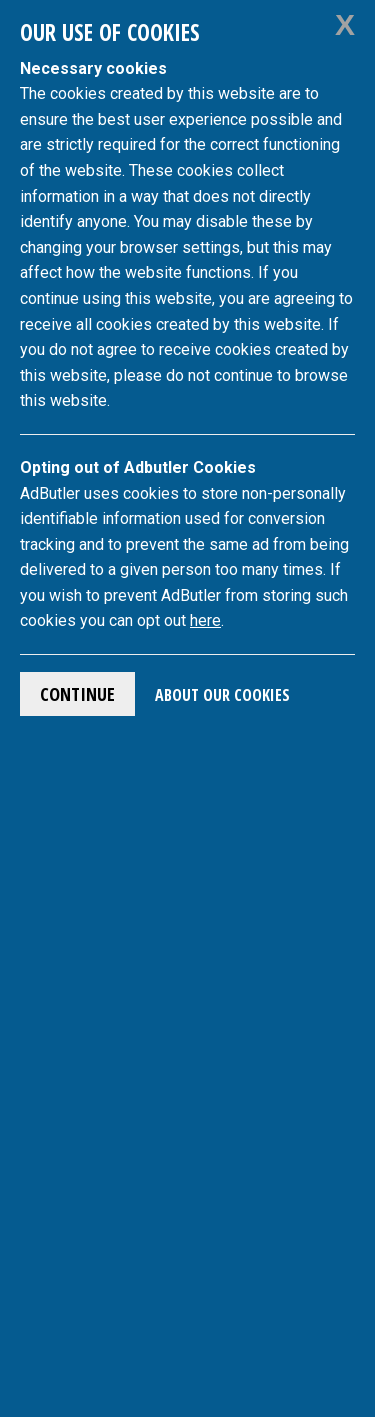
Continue (77, 694)
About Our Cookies (222, 695)
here (205, 620)
